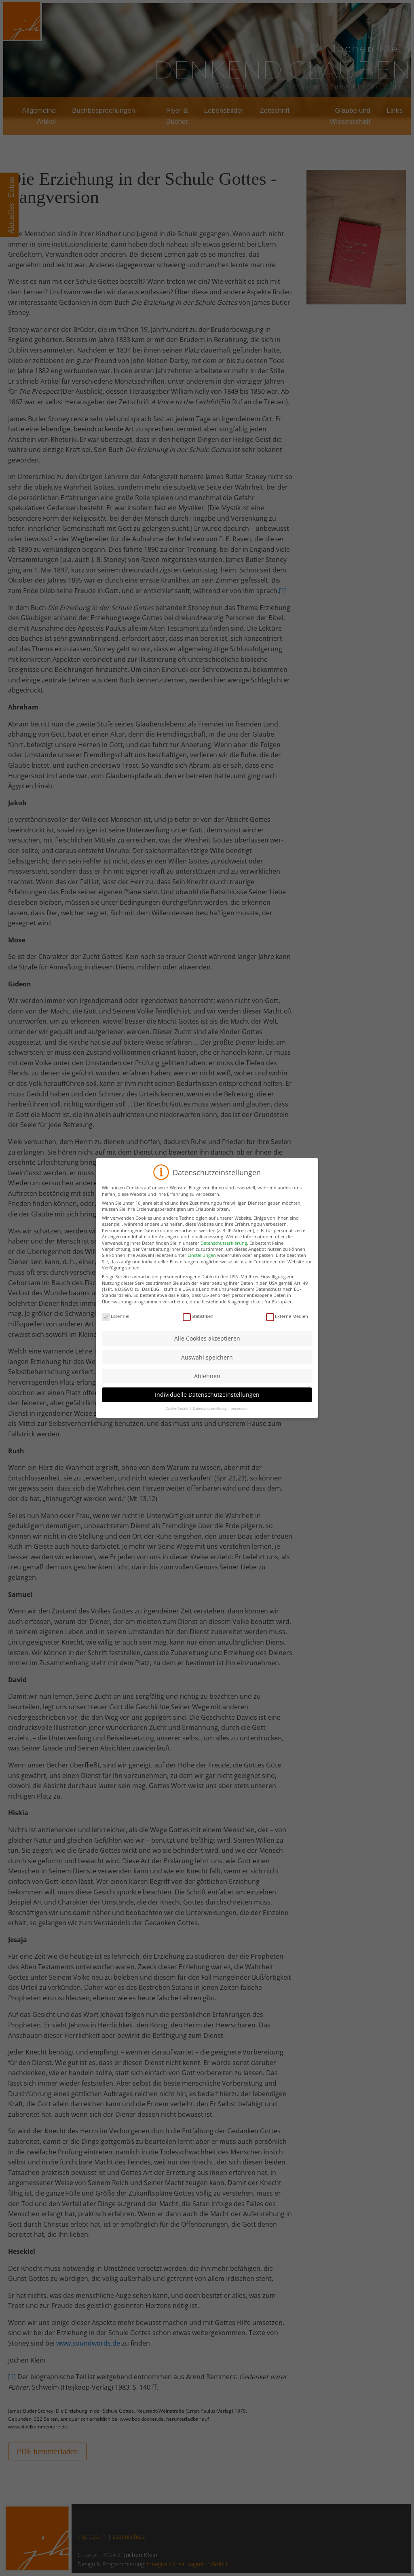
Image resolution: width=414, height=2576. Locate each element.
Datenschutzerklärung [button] (210, 1415)
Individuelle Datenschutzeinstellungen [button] (207, 1401)
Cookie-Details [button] (177, 1415)
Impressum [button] (239, 1415)
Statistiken (198, 1322)
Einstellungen (202, 1261)
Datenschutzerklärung (224, 1249)
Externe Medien (287, 1322)
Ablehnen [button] (207, 1382)
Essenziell (116, 1322)
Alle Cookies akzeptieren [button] (207, 1345)
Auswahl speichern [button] (207, 1363)
